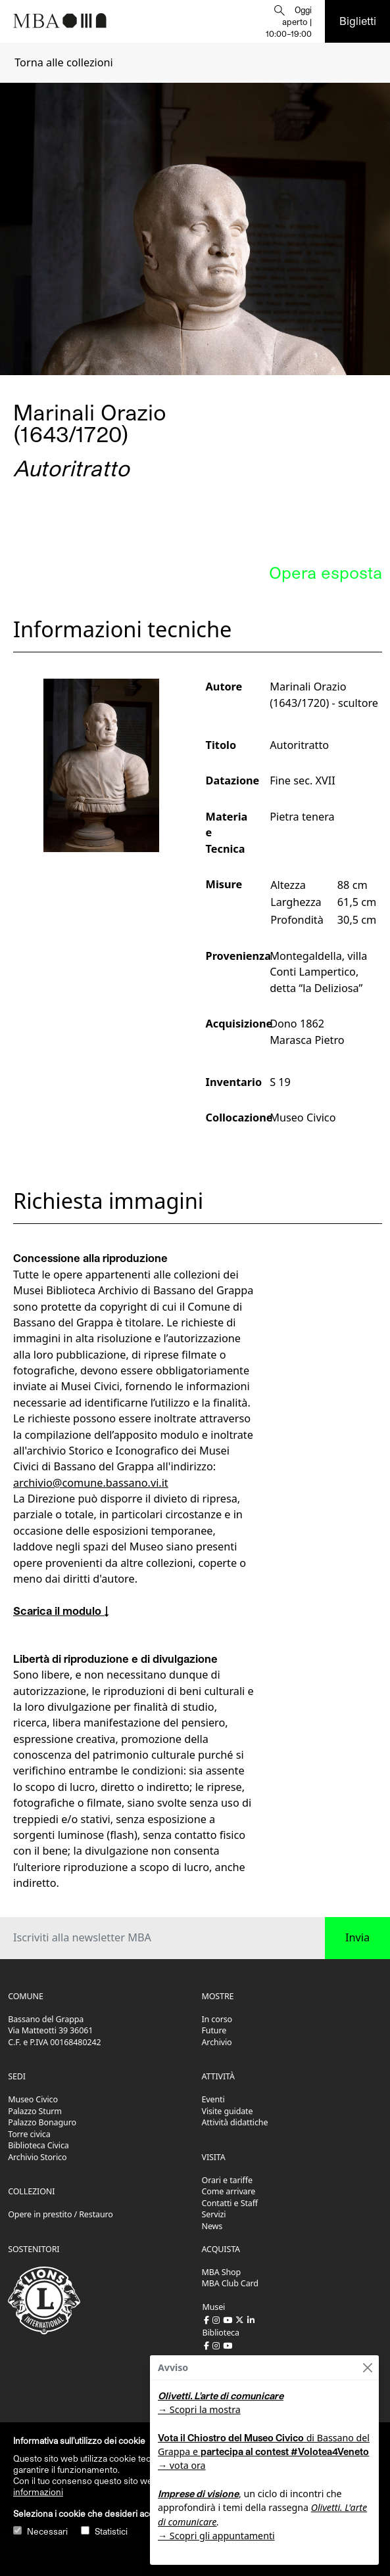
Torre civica (29, 2134)
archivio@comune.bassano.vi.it (90, 1483)
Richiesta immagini (108, 1200)
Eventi (213, 2099)
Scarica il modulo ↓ (61, 1610)
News (212, 2226)
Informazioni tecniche (122, 629)
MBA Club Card (230, 2283)
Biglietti (357, 20)
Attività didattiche (235, 2122)
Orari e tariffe (227, 2180)
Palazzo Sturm (35, 2111)
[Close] (367, 2367)
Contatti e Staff (230, 2203)
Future (214, 2030)
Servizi (214, 2214)
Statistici (111, 2531)
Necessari (47, 2531)
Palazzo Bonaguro (42, 2122)
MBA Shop (221, 2272)
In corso (217, 2019)
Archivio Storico (37, 2157)
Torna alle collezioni (63, 62)
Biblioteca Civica (38, 2145)
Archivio (217, 2042)
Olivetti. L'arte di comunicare (220, 2395)
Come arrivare (229, 2191)
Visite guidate (227, 2111)
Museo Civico (33, 2099)
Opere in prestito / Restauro (60, 2214)
